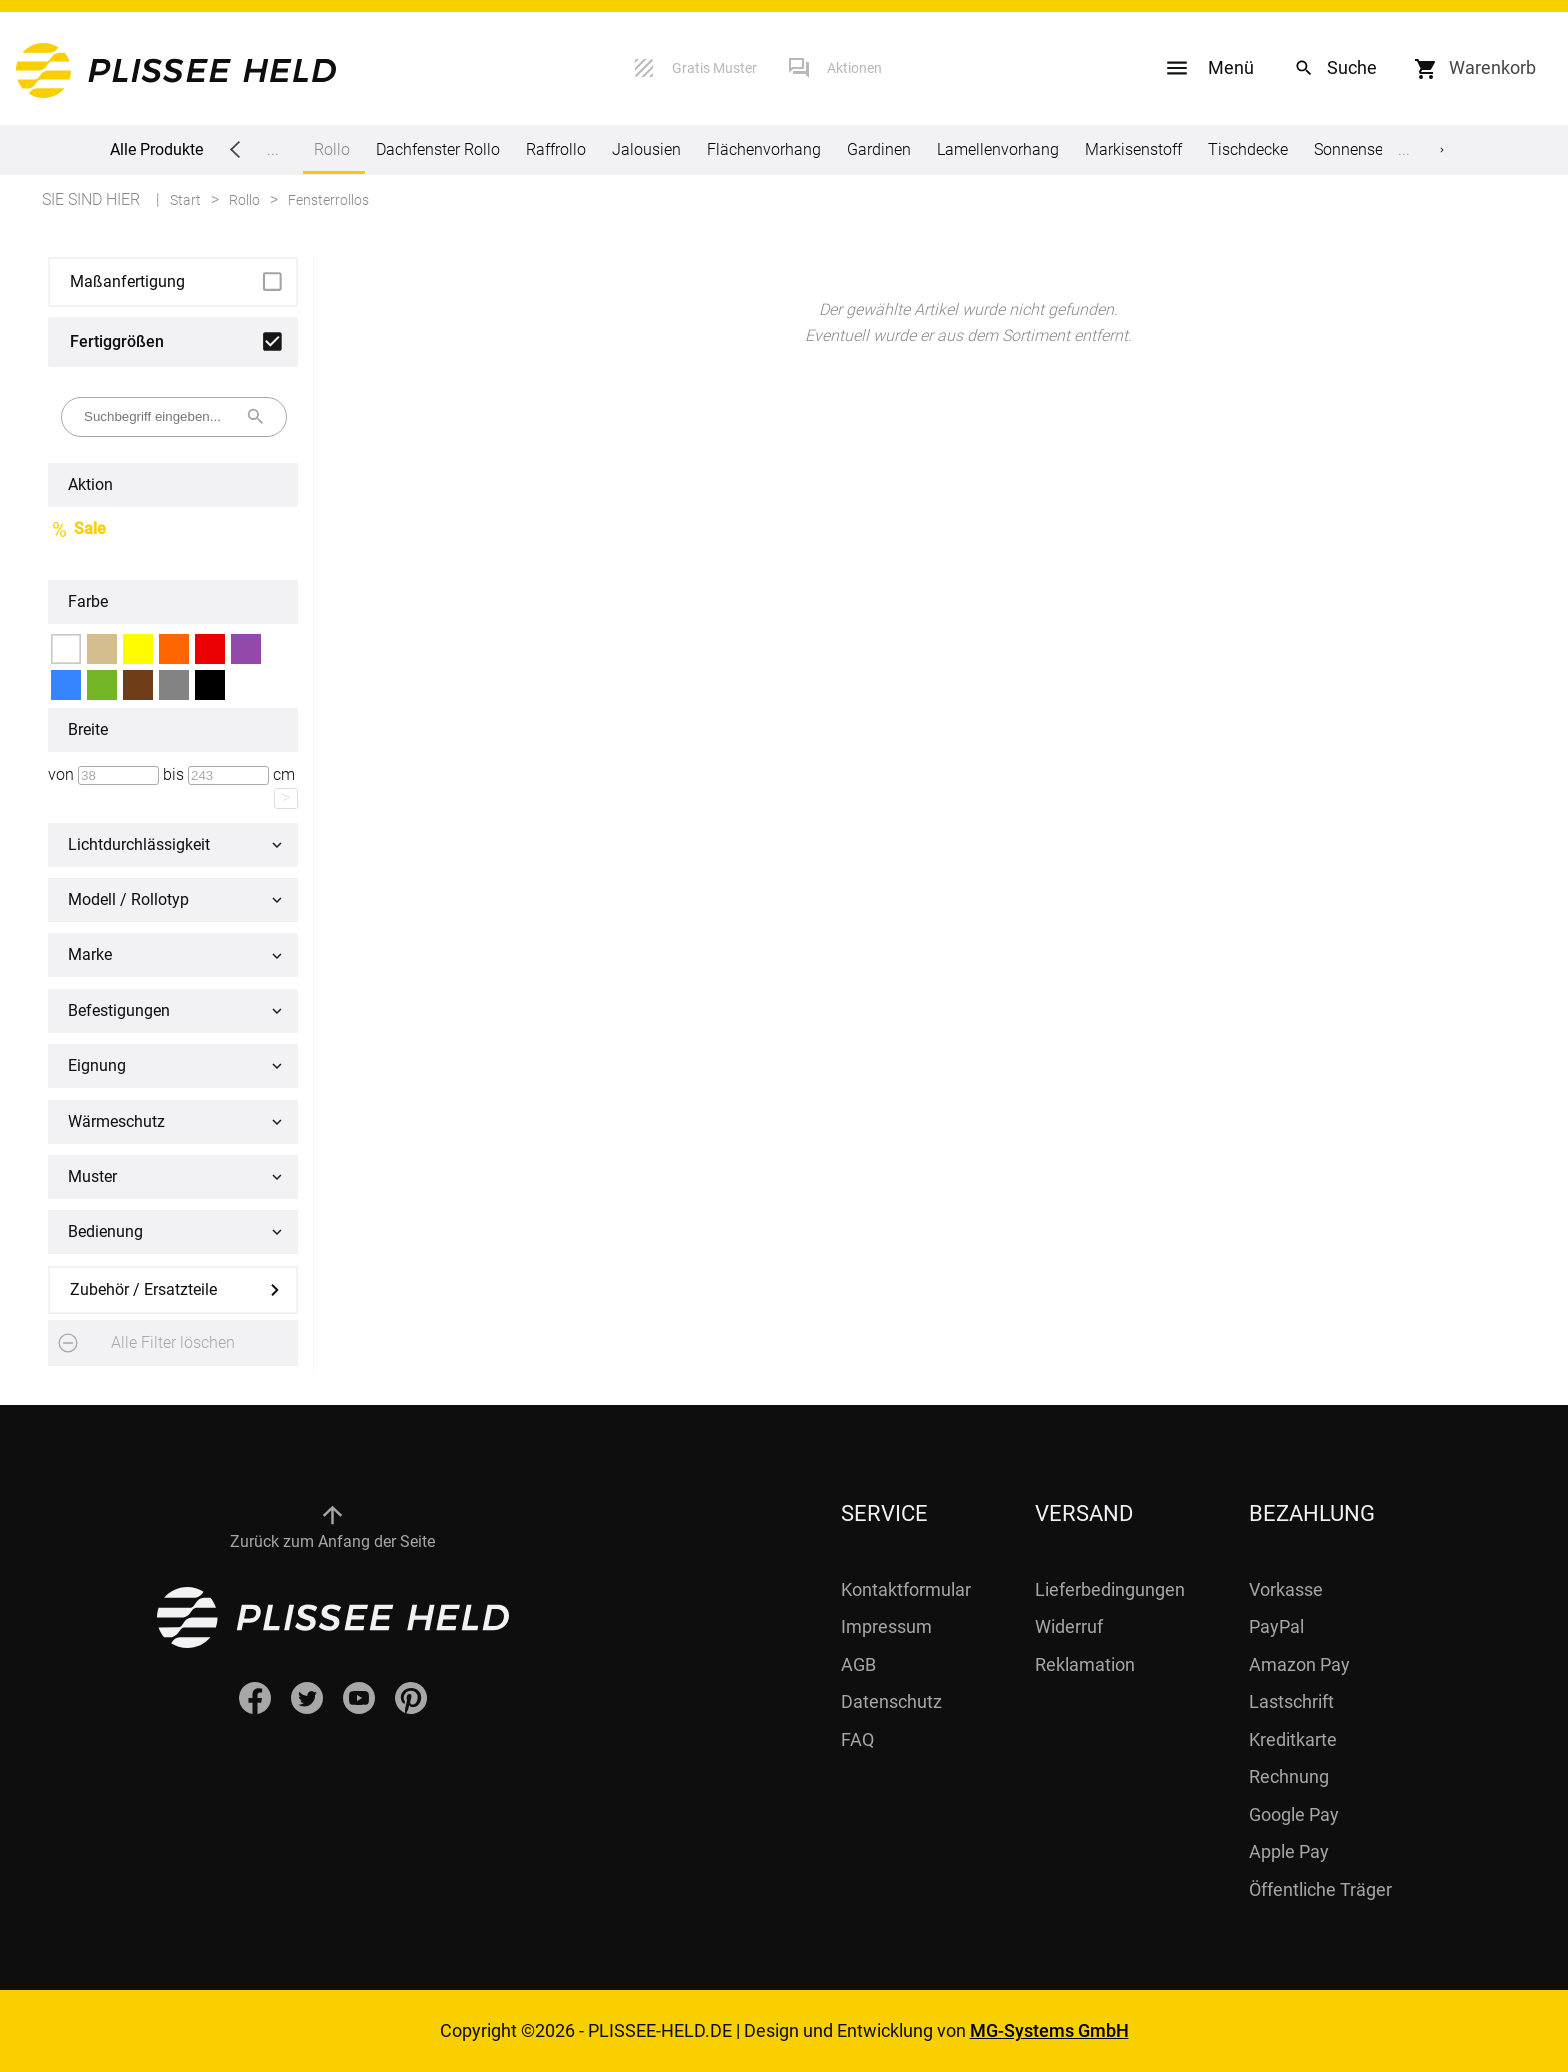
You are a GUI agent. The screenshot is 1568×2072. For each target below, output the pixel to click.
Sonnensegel (1359, 149)
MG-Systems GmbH (1049, 2030)
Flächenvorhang (764, 149)
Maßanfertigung (127, 281)
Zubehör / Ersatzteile (143, 1289)
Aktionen (854, 68)
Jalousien (646, 149)
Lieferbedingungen (1110, 1589)
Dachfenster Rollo (438, 149)
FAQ (857, 1739)
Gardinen (879, 149)
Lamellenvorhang (998, 149)
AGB (858, 1664)
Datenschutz (891, 1701)
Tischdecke (1248, 149)
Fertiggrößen (117, 341)
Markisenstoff (1133, 149)
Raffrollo (556, 149)
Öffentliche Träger (1320, 1889)
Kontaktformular (906, 1589)
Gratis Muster (714, 68)
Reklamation (1085, 1664)
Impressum (886, 1626)
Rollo (332, 157)
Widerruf (1069, 1626)
